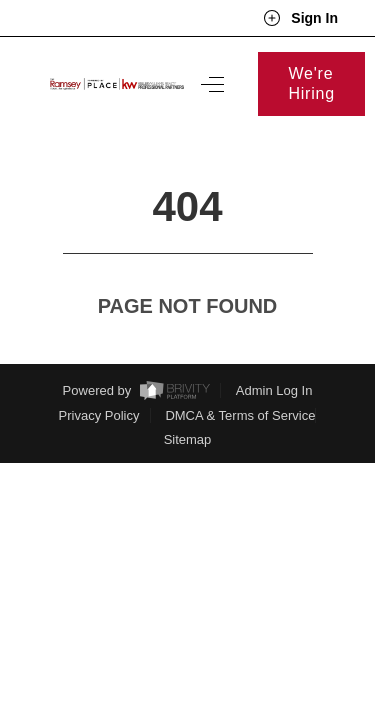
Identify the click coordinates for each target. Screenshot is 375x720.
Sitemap (188, 402)
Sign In (300, 18)
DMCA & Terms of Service (240, 378)
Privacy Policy (99, 378)
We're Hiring (311, 83)
